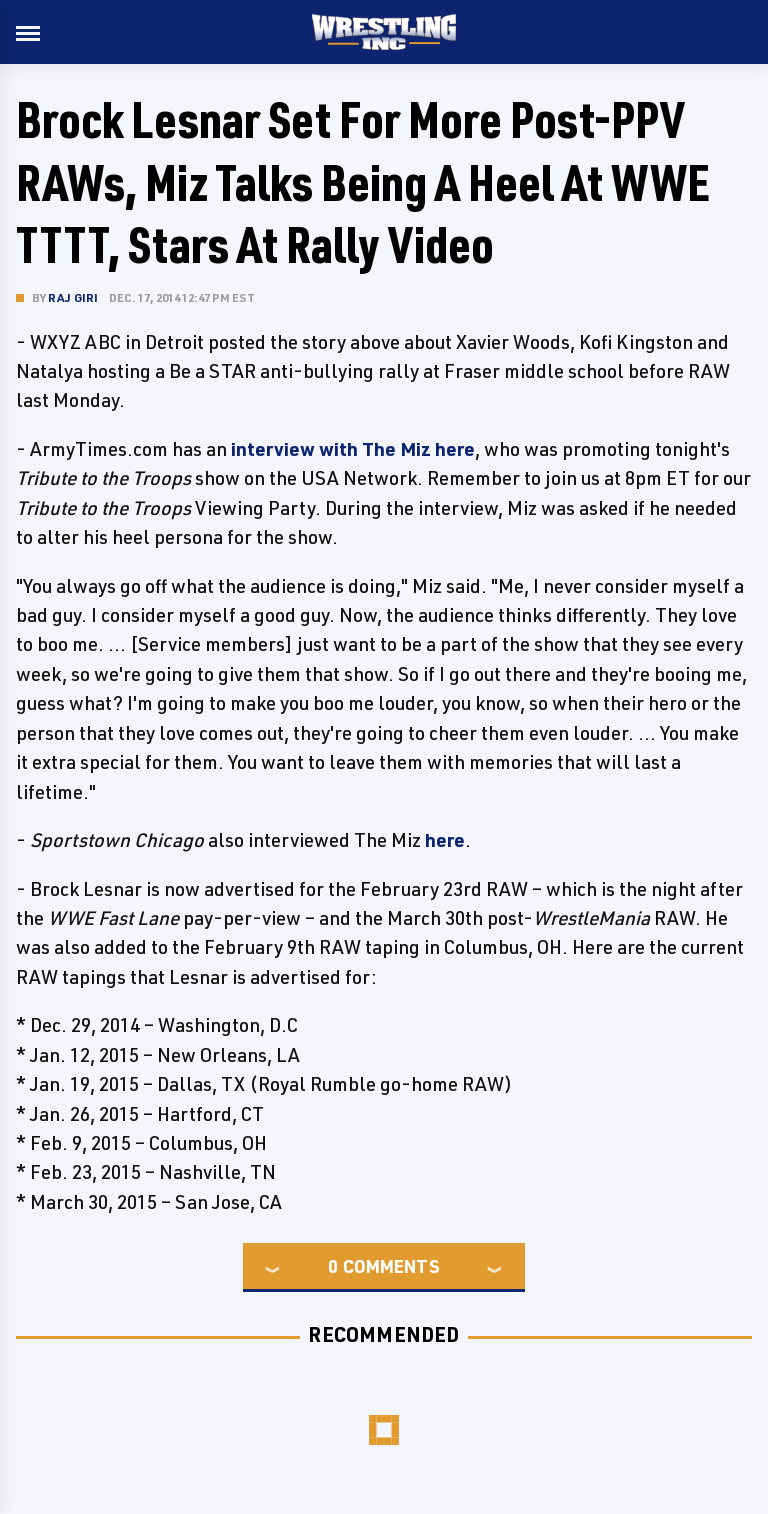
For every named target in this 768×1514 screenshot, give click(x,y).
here (445, 840)
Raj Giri (73, 297)
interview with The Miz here (353, 449)
